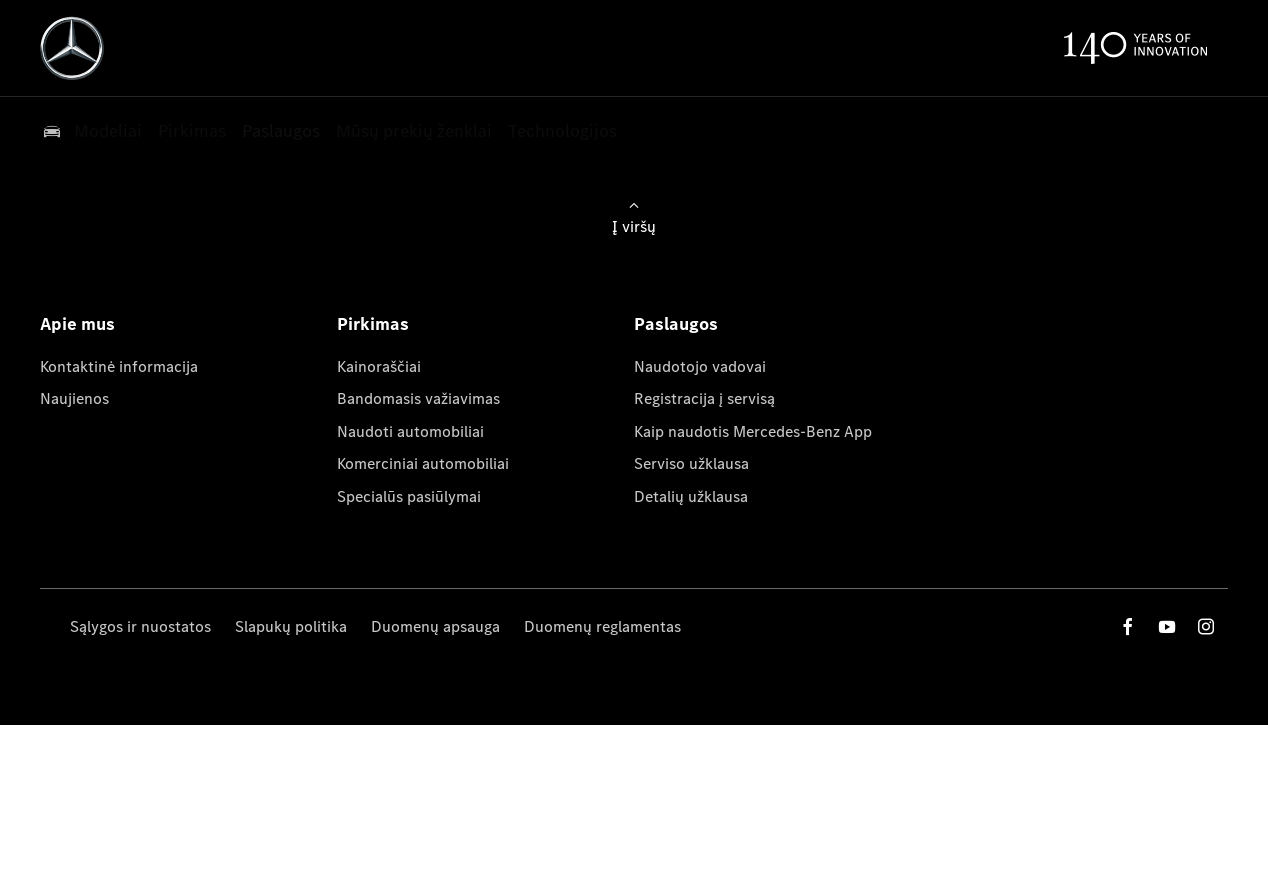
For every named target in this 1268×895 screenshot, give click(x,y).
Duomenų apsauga (435, 626)
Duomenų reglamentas (602, 626)
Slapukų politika (291, 626)
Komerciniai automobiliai (423, 463)
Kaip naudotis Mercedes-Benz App (753, 431)
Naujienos (74, 398)
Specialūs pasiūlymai (409, 496)
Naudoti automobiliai (410, 431)
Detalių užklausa (691, 496)
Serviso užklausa (691, 463)
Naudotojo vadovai (700, 366)
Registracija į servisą (704, 398)
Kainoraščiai (379, 366)
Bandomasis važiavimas (418, 398)
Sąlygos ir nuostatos (140, 626)
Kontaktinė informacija (119, 366)
